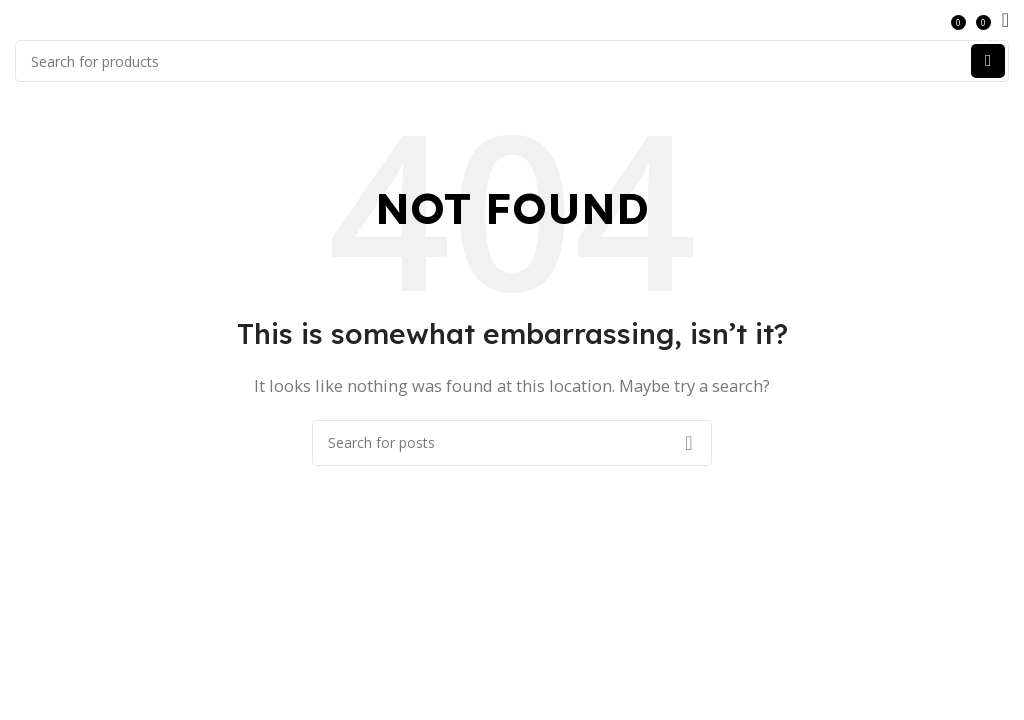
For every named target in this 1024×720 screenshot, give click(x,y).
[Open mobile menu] (1005, 20)
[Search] (512, 61)
